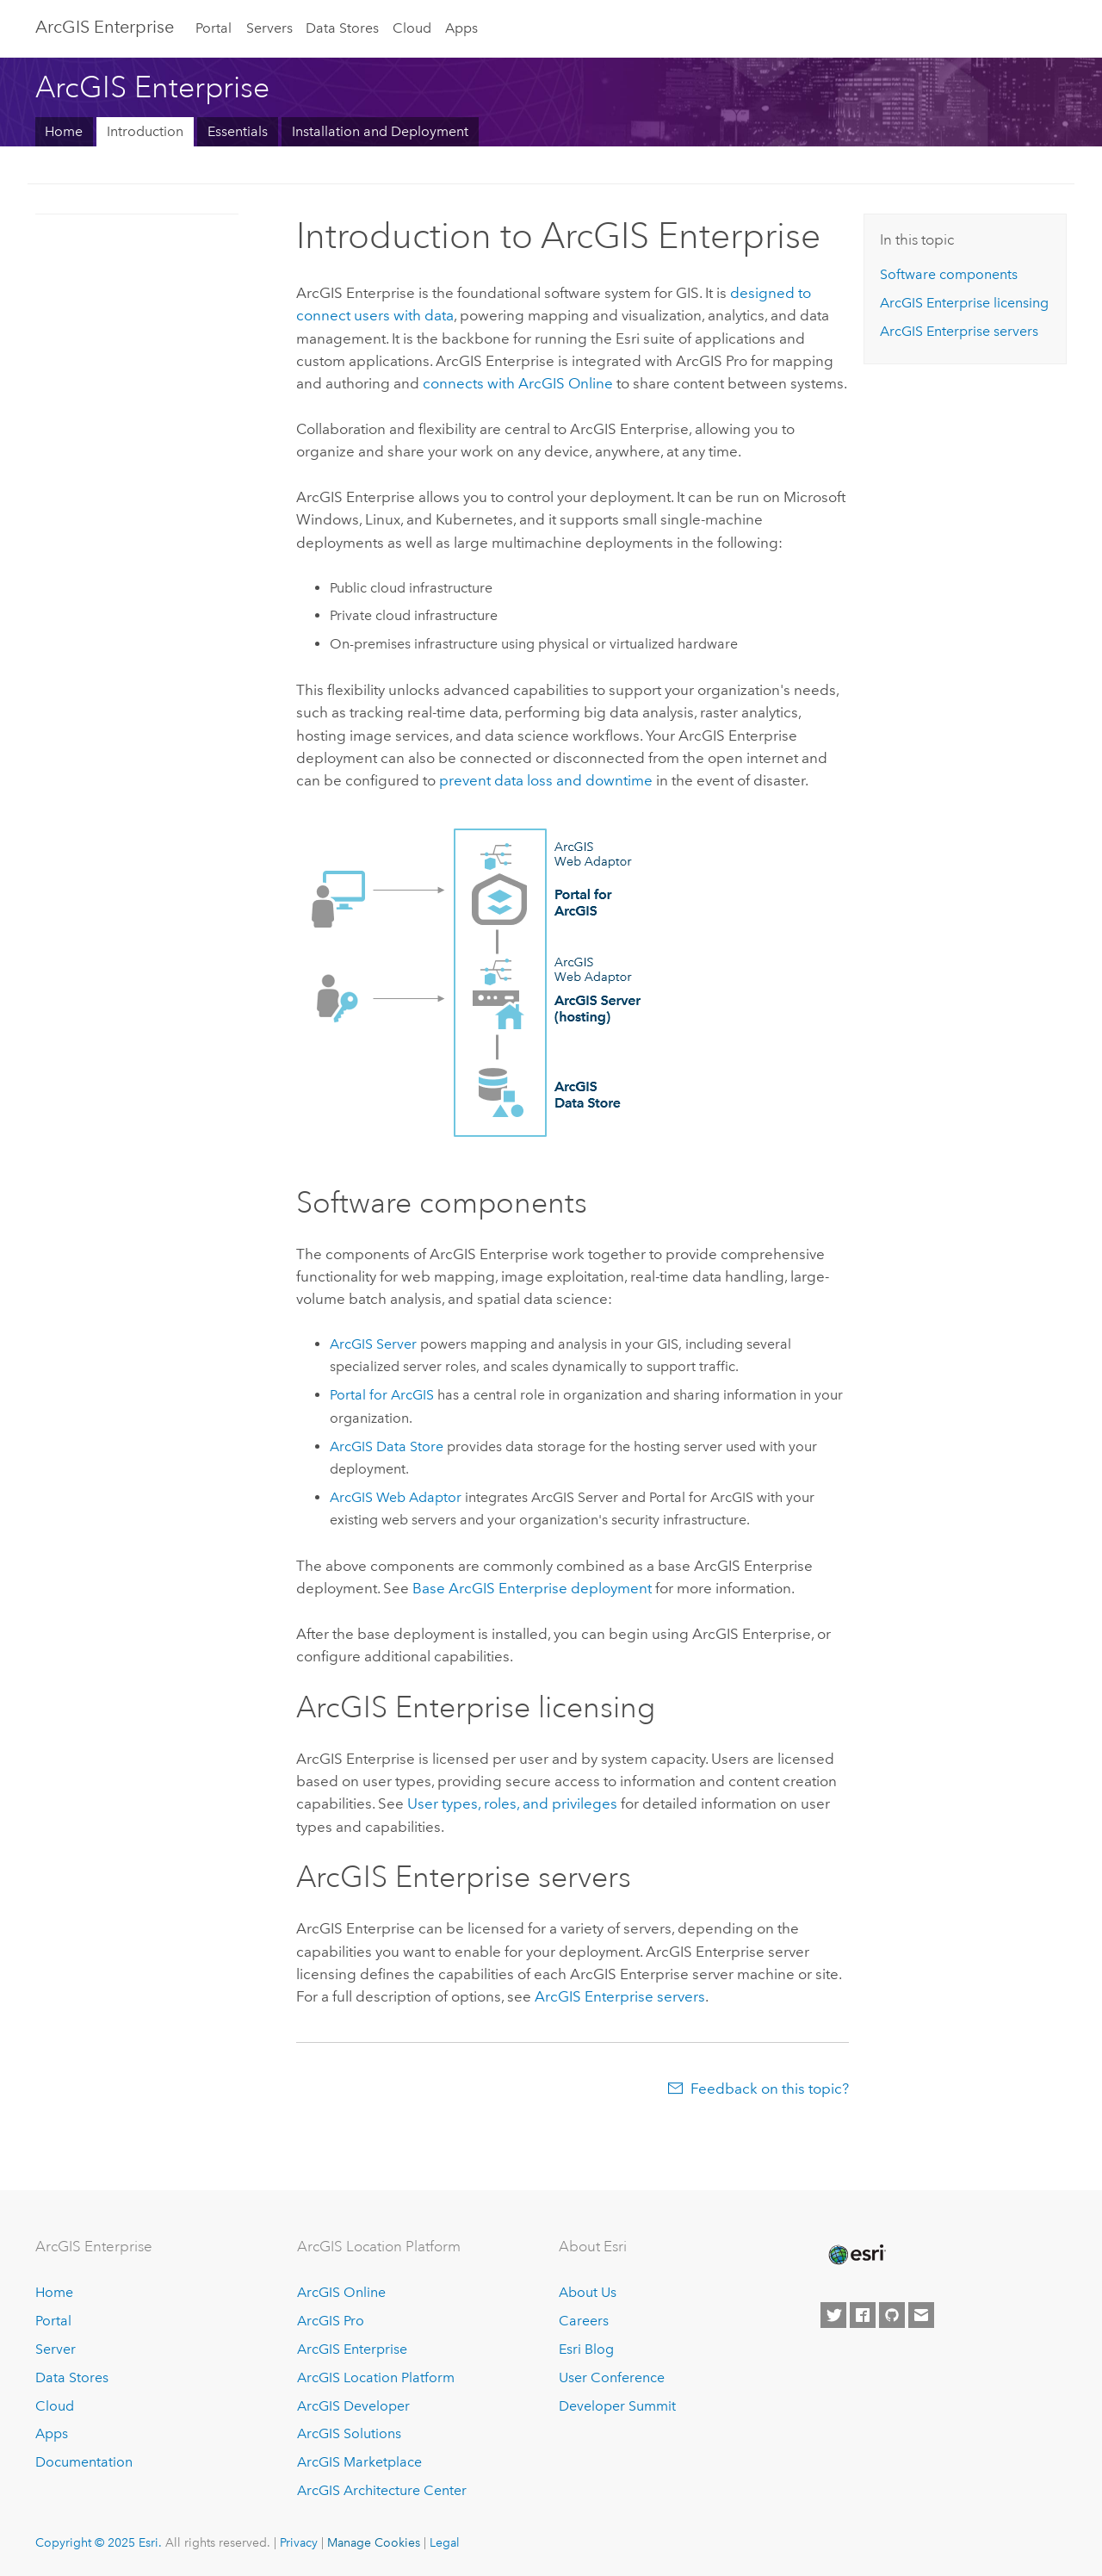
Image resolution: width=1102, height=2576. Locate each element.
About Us (587, 2292)
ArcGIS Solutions (349, 2433)
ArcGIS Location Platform (376, 2377)
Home (64, 131)
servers (620, 1996)
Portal (213, 28)
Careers (584, 2320)
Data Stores (342, 28)
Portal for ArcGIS (382, 1395)
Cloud (412, 28)
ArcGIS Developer (353, 2406)
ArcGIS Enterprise (104, 26)
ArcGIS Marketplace (359, 2462)
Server (55, 2349)
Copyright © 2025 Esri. (98, 2542)
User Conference (612, 2377)
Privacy (299, 2542)
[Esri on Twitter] (833, 2315)
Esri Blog (586, 2349)
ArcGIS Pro (330, 2320)
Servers (269, 28)
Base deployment (532, 1588)
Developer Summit (617, 2406)
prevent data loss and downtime (546, 780)
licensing (964, 303)
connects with (518, 383)
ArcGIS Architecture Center (382, 2490)
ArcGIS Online (341, 2292)
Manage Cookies (373, 2542)
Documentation (84, 2462)
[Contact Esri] (921, 2315)
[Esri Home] (856, 2255)
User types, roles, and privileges (512, 1803)
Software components (949, 274)
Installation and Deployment (380, 131)
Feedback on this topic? (769, 2088)
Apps (461, 28)
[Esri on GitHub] (892, 2315)
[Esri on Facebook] (863, 2315)
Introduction (145, 131)
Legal (445, 2542)
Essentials (237, 131)
